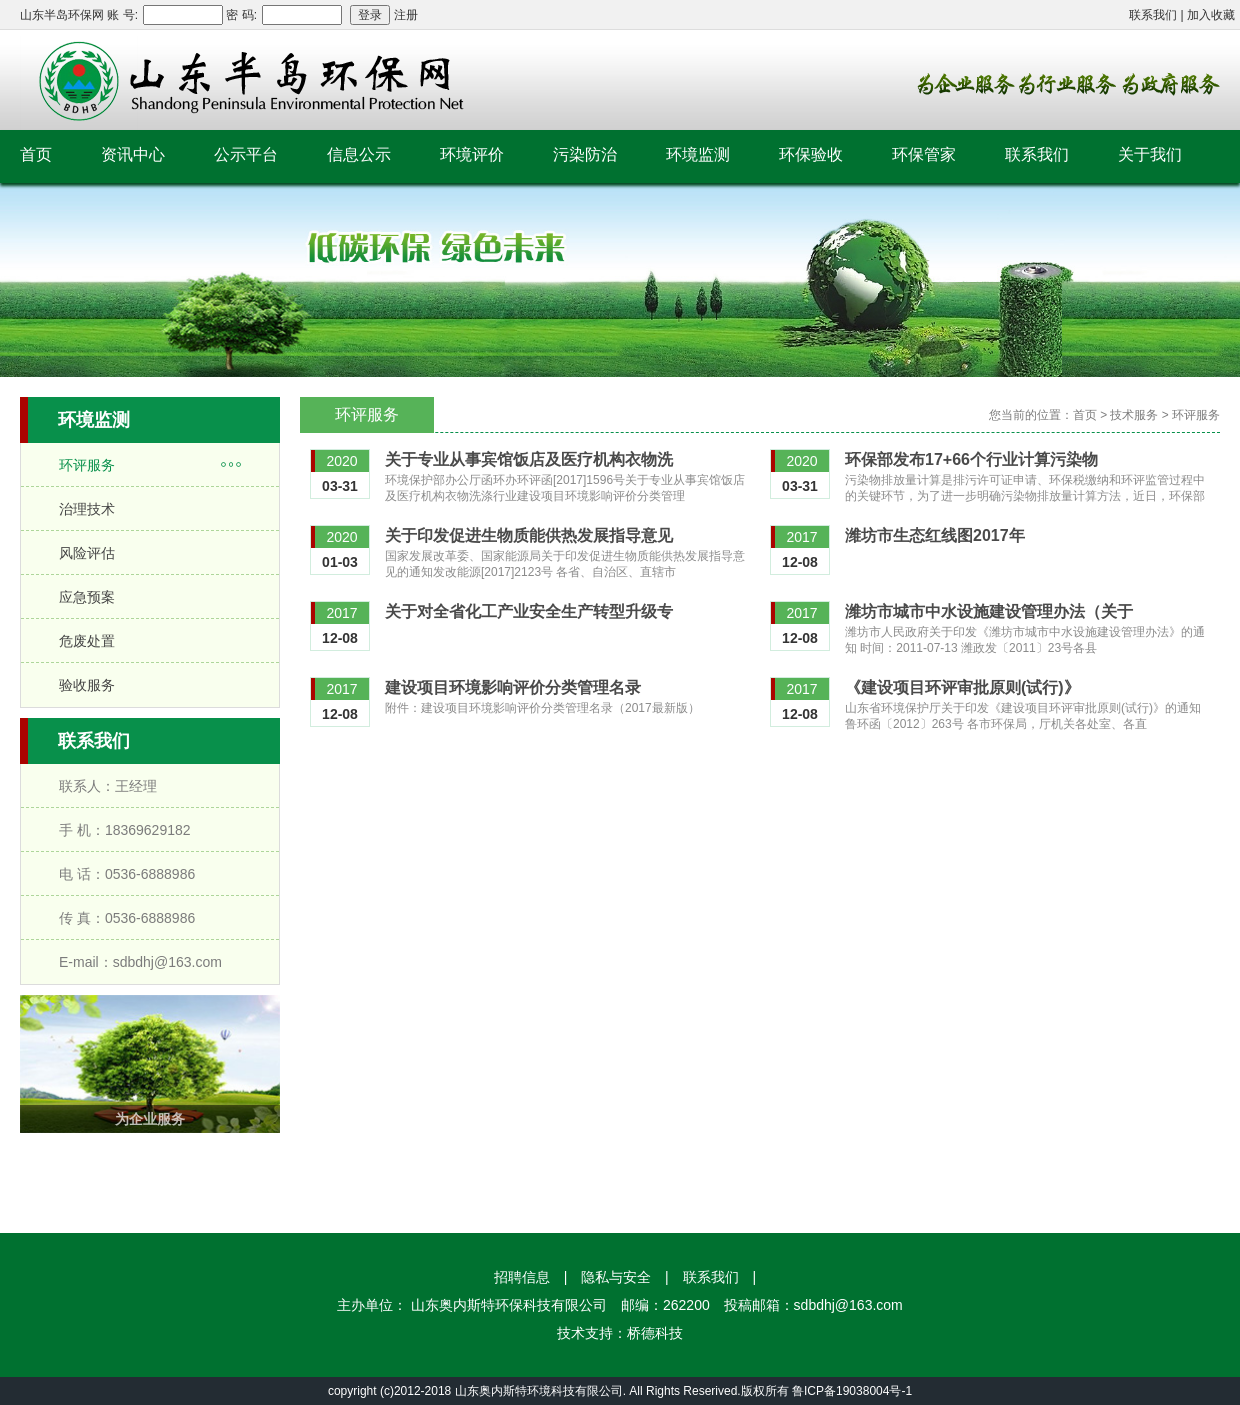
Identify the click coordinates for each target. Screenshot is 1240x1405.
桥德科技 (655, 1333)
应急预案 (87, 597)
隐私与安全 (616, 1277)
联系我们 (1153, 15)
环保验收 (811, 154)
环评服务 (87, 465)
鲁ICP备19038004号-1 (852, 1391)
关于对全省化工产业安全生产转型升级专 (529, 611)
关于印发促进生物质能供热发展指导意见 (529, 535)
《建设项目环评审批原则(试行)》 (962, 687)
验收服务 (87, 685)
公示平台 (246, 154)
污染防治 (585, 154)
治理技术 (87, 509)
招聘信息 (522, 1277)
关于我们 (1150, 154)
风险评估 (87, 553)
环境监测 (698, 154)
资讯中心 (133, 154)
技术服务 (1134, 415)
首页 (36, 154)
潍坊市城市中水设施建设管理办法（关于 (989, 611)
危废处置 (87, 641)
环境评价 (472, 154)
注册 (406, 15)
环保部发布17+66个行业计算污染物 (971, 459)
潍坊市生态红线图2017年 (935, 535)
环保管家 (924, 154)
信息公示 (359, 154)
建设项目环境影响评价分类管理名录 (513, 687)
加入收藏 (1211, 15)
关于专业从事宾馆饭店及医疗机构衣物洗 (529, 459)
